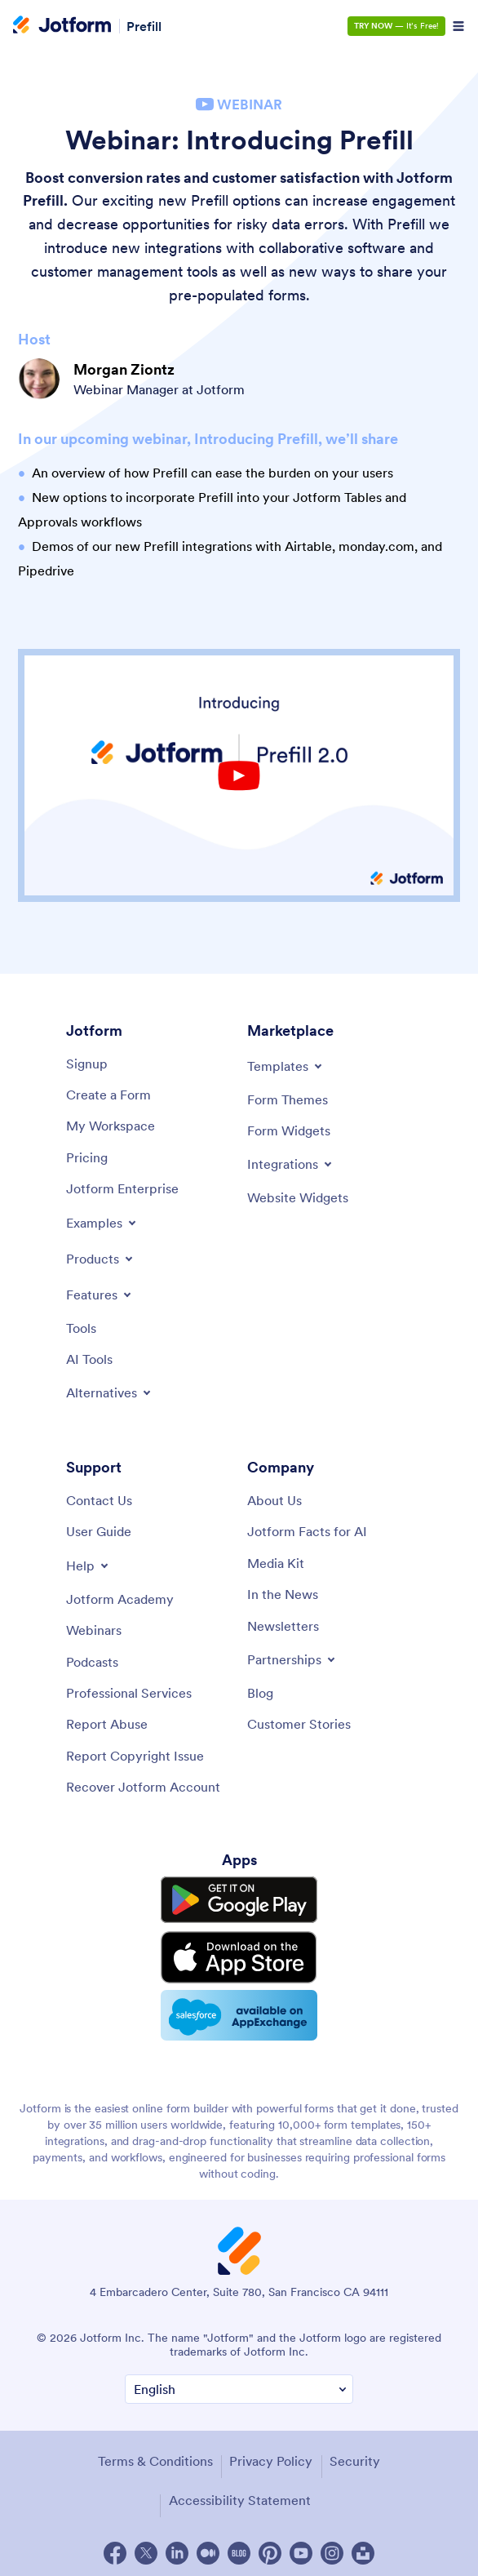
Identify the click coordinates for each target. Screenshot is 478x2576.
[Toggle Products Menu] (100, 1259)
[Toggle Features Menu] (100, 1294)
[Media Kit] (275, 1563)
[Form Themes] (287, 1099)
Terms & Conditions (155, 2456)
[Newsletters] (283, 1625)
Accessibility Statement (240, 2495)
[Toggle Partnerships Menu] (292, 1659)
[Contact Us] (99, 1500)
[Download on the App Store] (239, 1954)
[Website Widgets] (297, 1197)
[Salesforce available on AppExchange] (239, 2011)
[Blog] (260, 1692)
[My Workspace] (110, 1125)
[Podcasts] (92, 1661)
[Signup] (87, 1063)
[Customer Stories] (299, 1723)
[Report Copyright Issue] (135, 1755)
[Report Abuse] (107, 1723)
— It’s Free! (396, 25)
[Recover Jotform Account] (143, 1786)
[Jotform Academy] (120, 1598)
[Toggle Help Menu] (88, 1565)
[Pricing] (87, 1157)
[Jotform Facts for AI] (307, 1531)
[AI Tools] (89, 1359)
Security (355, 2456)
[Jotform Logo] (62, 26)
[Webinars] (94, 1630)
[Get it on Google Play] (239, 1899)
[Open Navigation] (458, 26)
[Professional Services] (129, 1692)
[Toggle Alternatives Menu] (109, 1392)
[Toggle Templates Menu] (286, 1066)
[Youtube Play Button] (239, 776)
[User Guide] (98, 1531)
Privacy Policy (270, 2456)
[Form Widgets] (288, 1130)
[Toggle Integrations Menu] (290, 1164)
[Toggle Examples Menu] (102, 1223)
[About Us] (274, 1500)
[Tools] (81, 1328)
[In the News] (282, 1594)
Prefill (144, 26)
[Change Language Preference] (239, 2384)
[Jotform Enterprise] (122, 1188)
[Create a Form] (108, 1094)
